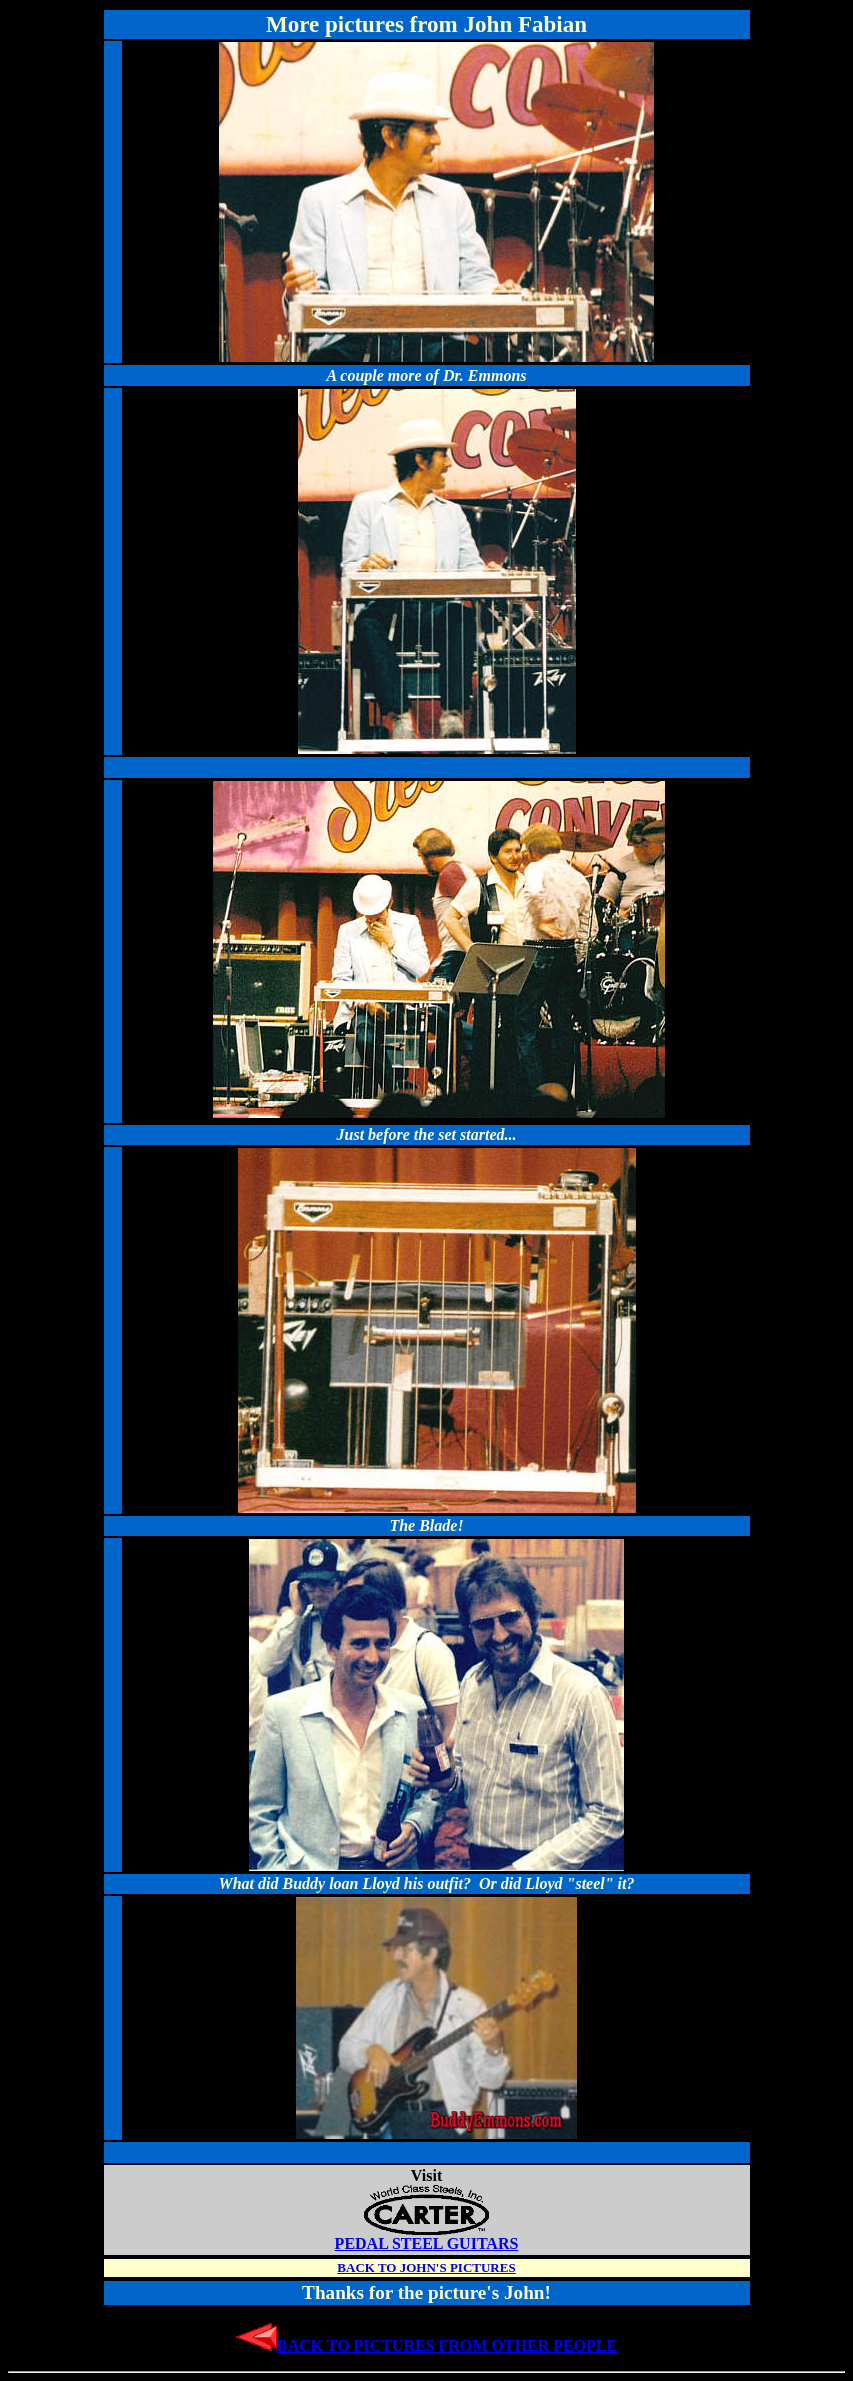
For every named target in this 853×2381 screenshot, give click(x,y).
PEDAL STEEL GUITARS (427, 2236)
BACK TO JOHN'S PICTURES (426, 2267)
